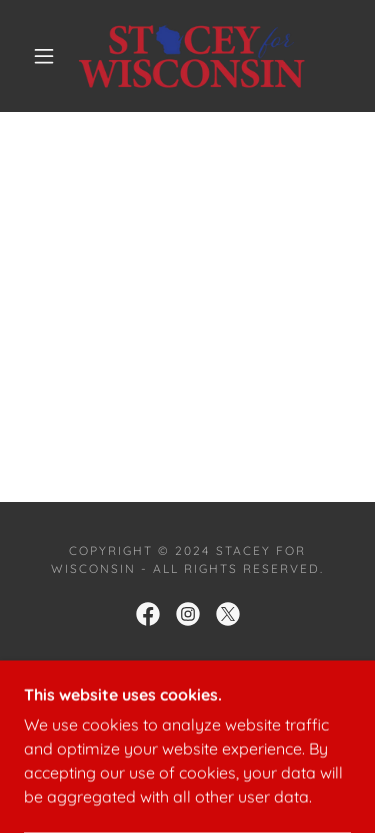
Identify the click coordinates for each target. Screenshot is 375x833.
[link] (191, 56)
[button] (44, 56)
